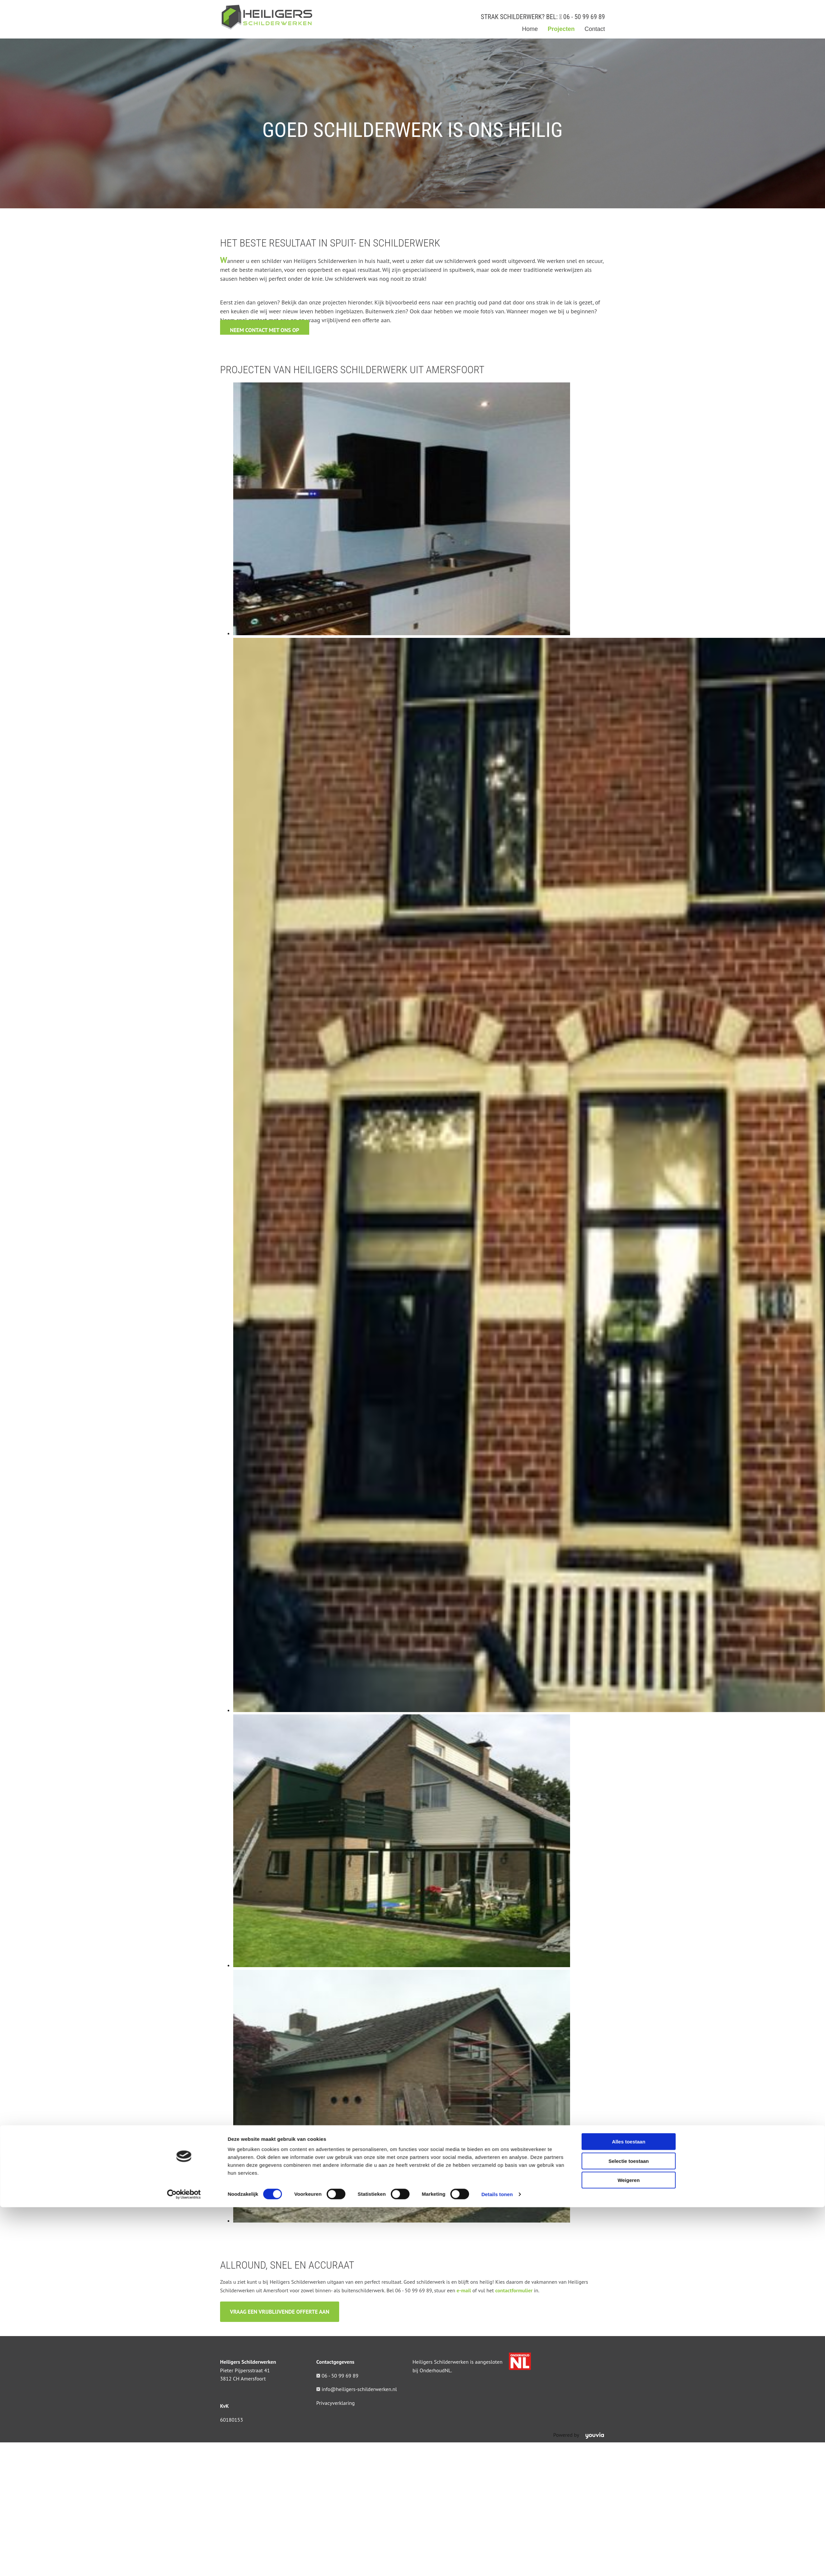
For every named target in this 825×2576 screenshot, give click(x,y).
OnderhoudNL (435, 2370)
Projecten (561, 29)
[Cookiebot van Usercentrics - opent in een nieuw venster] (184, 1379)
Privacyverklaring (335, 2403)
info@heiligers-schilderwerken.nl (359, 2389)
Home (530, 29)
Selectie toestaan (629, 1345)
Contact (595, 29)
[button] (264, 330)
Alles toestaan (628, 1326)
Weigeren (628, 1364)
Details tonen (496, 1378)
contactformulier (514, 2290)
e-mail (464, 2290)
